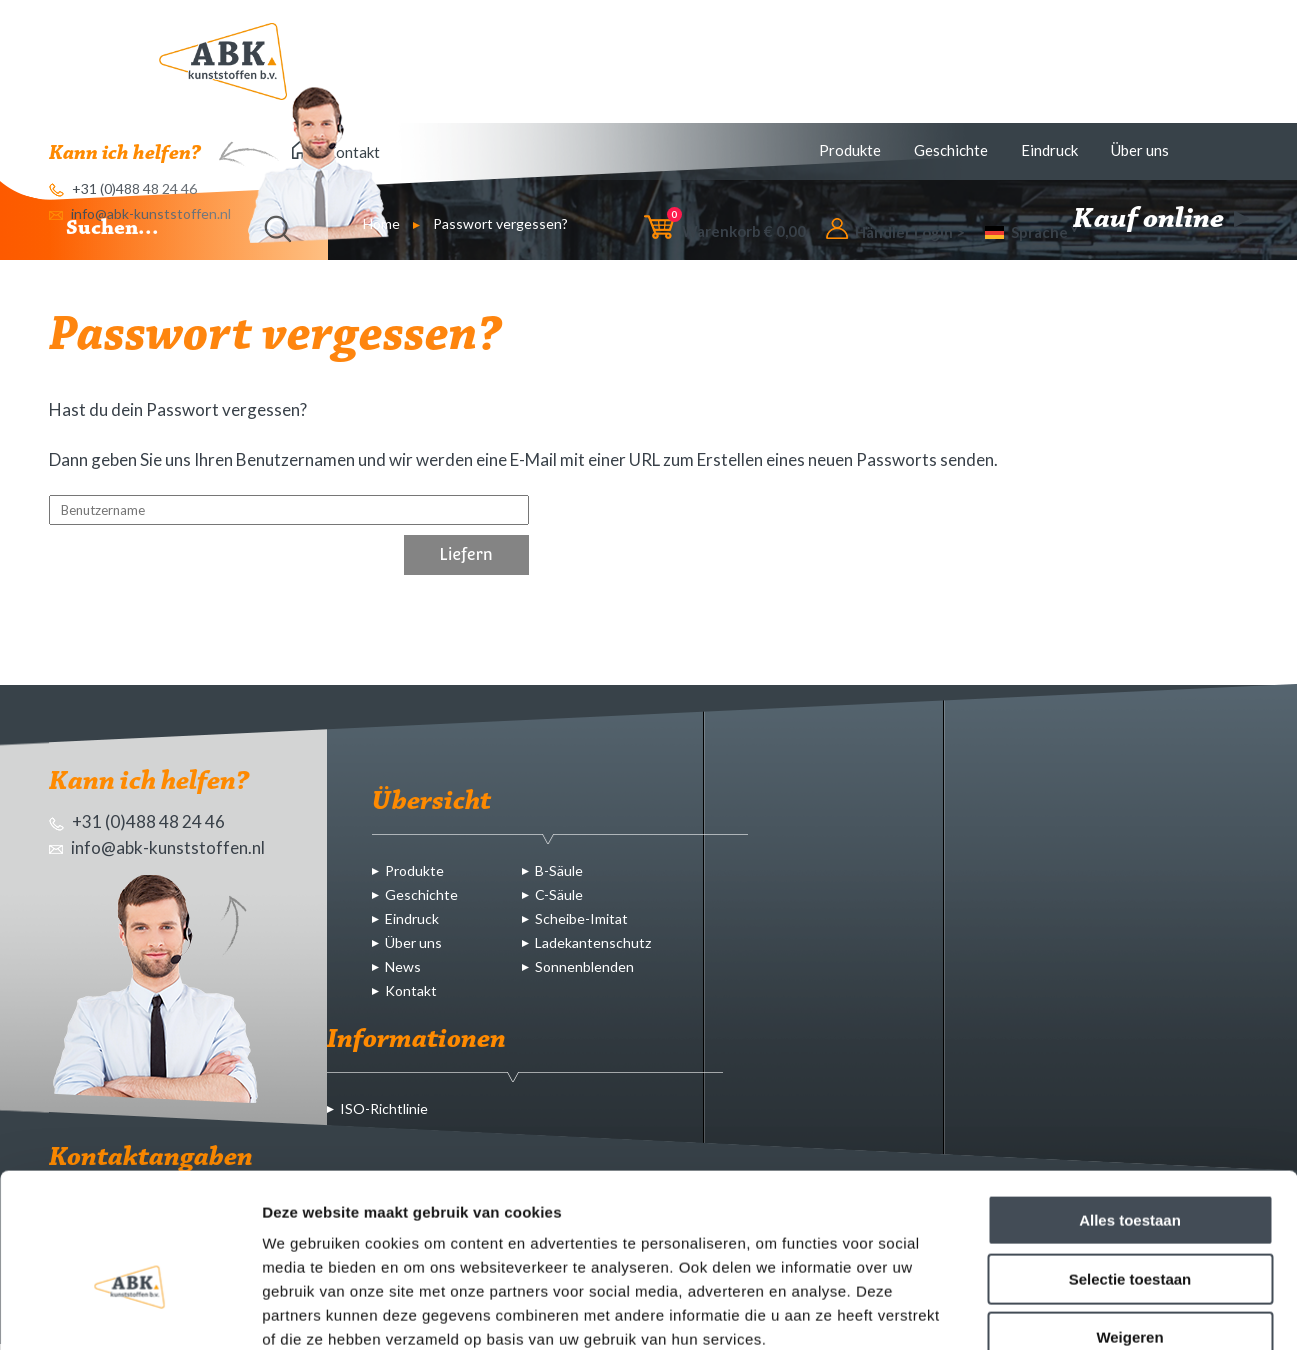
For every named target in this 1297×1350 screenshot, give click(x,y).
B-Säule (559, 870)
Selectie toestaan (1130, 1164)
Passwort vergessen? (500, 223)
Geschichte (951, 150)
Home (381, 223)
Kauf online (1161, 220)
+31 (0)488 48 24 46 (137, 821)
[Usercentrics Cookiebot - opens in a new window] (129, 1311)
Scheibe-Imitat (581, 918)
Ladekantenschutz (593, 942)
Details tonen (1080, 1310)
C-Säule (559, 894)
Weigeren (1129, 1222)
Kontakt (411, 990)
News (403, 966)
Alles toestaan (1130, 1105)
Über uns (1140, 150)
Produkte (850, 150)
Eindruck (1049, 150)
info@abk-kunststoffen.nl (157, 847)
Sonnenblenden (584, 966)
